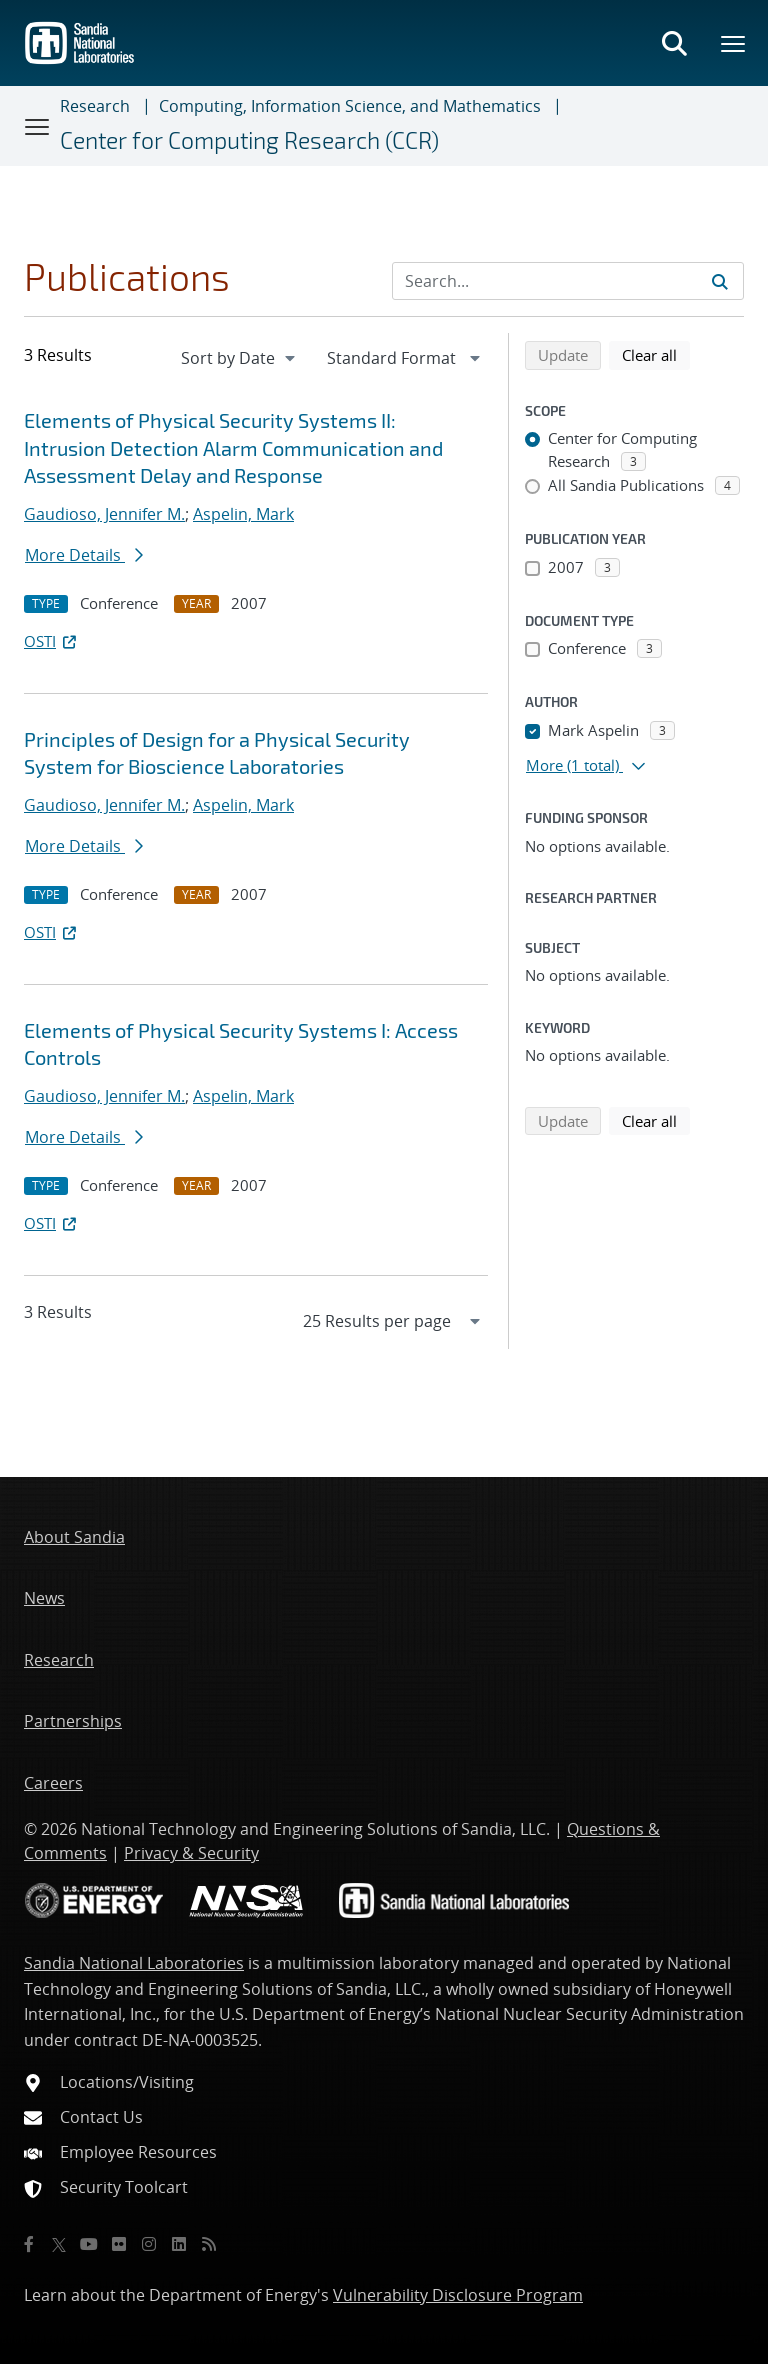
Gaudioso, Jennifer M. (104, 514)
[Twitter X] (59, 2244)
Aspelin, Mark (243, 514)
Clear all (656, 354)
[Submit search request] (720, 281)
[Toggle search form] (674, 43)
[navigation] (240, 358)
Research (95, 106)
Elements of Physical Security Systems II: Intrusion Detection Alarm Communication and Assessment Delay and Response (233, 447)
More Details (84, 555)
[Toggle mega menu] (734, 43)
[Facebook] (29, 2244)
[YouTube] (89, 2244)
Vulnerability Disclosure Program (458, 2295)
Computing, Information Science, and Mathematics (350, 106)
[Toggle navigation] (38, 126)
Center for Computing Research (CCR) (249, 140)
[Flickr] (119, 2244)
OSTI (52, 641)
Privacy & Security (191, 1853)
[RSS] (209, 2244)
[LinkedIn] (179, 2244)
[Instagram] (149, 2244)
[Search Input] (568, 281)
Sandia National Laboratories (134, 1963)
